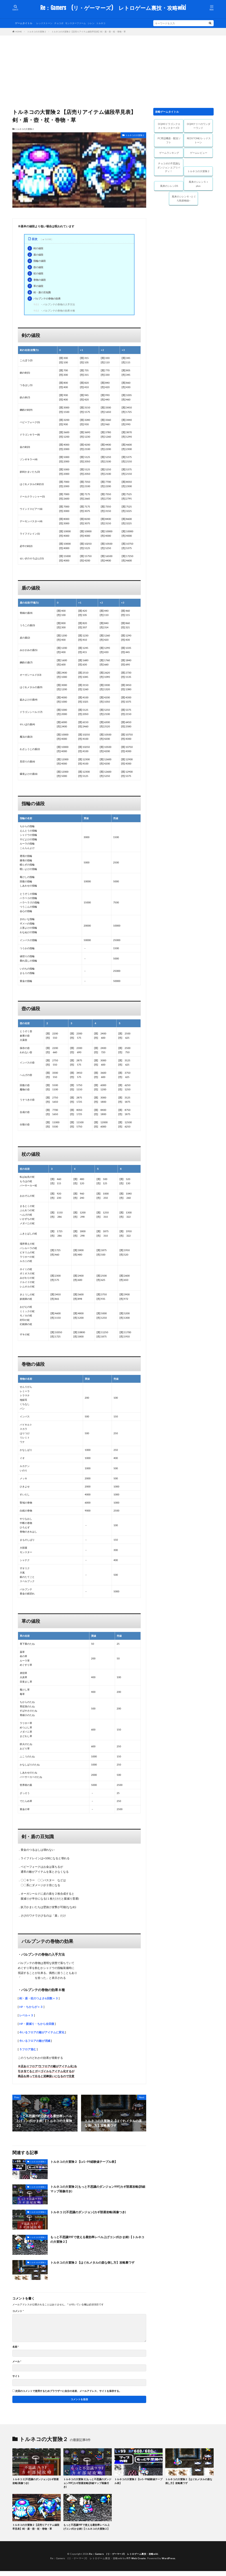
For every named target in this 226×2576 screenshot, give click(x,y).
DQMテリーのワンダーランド (198, 125)
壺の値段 (35, 267)
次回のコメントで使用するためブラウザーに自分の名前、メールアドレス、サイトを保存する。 (68, 2391)
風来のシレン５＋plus (199, 183)
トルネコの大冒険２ (36, 31)
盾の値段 (35, 254)
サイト (16, 2376)
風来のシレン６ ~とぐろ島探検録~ (184, 198)
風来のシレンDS (169, 185)
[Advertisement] (113, 71)
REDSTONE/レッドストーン (199, 140)
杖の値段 (35, 273)
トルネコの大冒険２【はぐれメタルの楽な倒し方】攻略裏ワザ (94, 2262)
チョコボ (60, 23)
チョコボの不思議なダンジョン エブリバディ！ (168, 167)
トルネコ (105, 23)
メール (16, 2361)
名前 (15, 2347)
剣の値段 (35, 248)
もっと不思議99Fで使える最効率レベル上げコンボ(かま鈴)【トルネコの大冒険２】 (97, 2239)
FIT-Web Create (136, 2563)
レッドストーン (45, 23)
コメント (18, 2311)
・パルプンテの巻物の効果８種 (54, 310)
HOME (18, 31)
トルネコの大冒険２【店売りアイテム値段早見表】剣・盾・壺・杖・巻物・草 (89, 31)
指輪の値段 (37, 261)
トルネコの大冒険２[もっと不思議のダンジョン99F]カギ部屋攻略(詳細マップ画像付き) (97, 2189)
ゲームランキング (169, 152)
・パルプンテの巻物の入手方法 (54, 304)
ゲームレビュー (198, 152)
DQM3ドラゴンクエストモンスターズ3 (169, 125)
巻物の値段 (37, 280)
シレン (95, 23)
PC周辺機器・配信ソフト (169, 140)
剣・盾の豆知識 (39, 292)
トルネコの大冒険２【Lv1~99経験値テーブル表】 (85, 2162)
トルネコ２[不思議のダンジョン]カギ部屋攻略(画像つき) (90, 2212)
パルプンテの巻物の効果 (44, 298)
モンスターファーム (78, 23)
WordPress (169, 2563)
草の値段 (35, 286)
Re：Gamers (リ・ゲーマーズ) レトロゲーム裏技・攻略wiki (113, 8)
